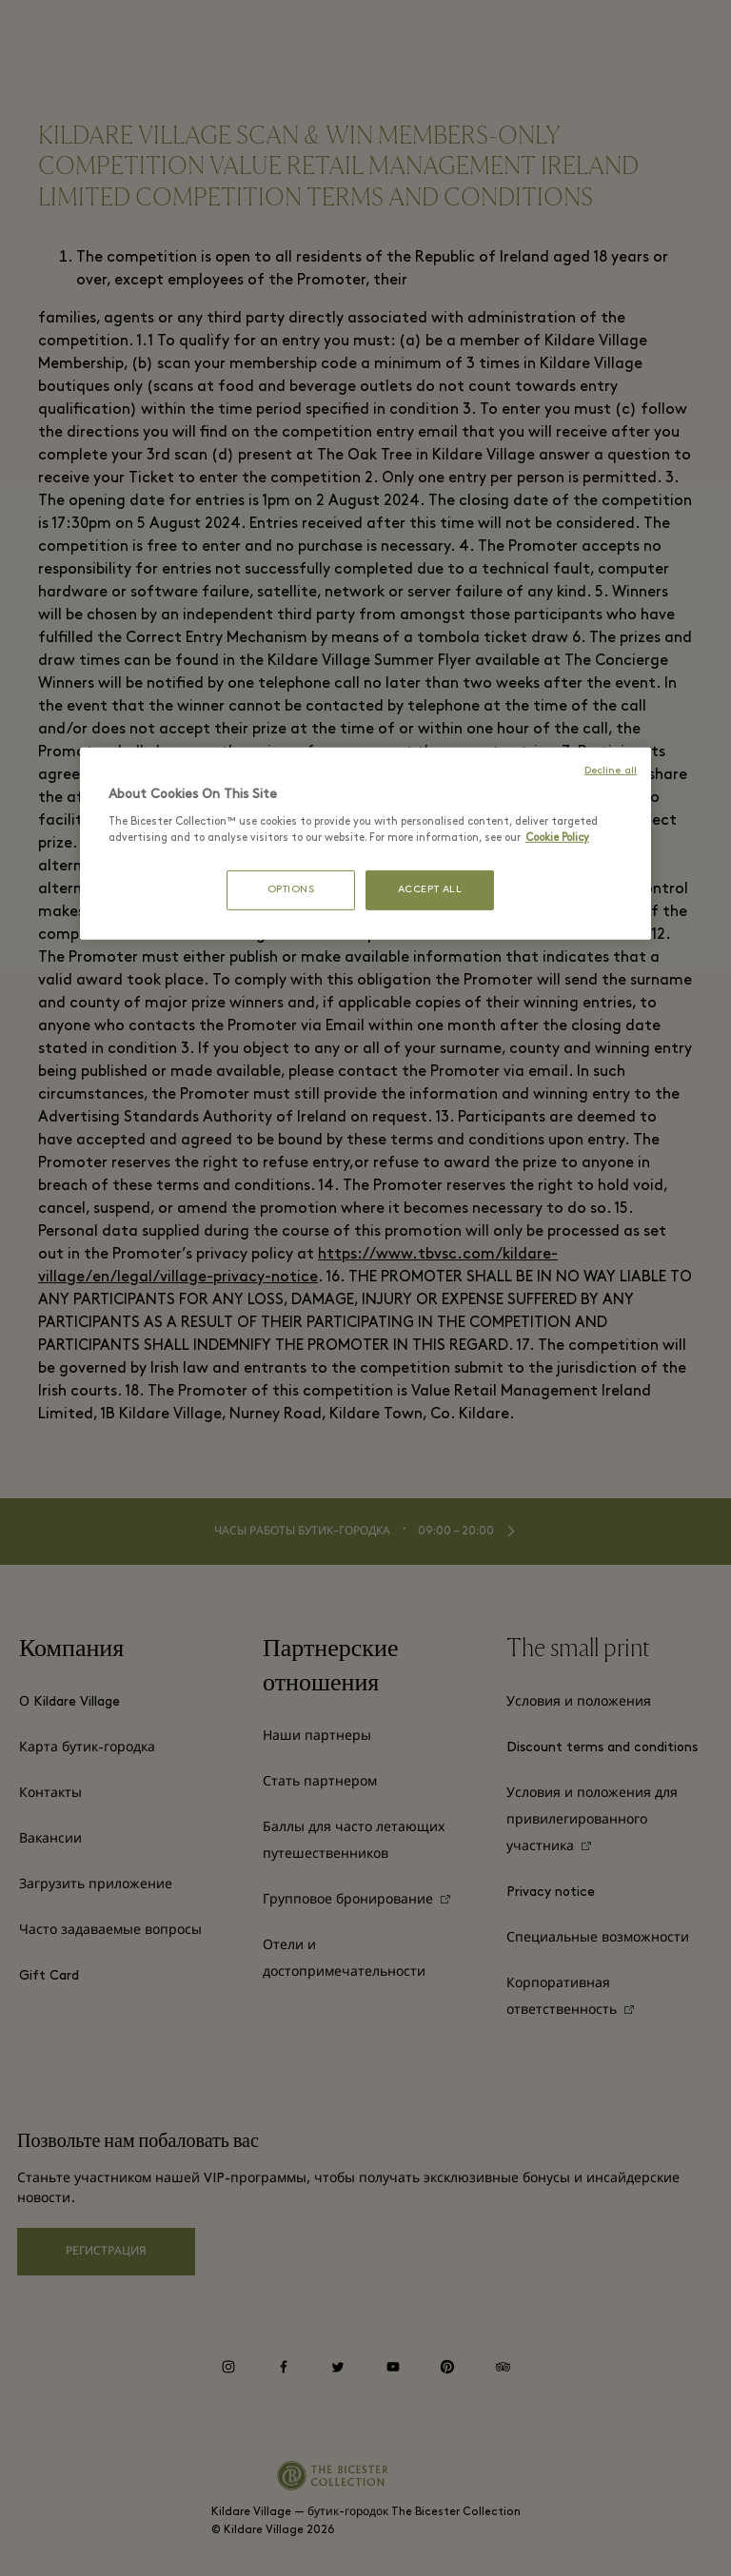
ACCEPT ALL (430, 890)
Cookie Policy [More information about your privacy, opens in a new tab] (557, 838)
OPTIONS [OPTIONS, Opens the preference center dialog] (291, 890)
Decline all (610, 771)
